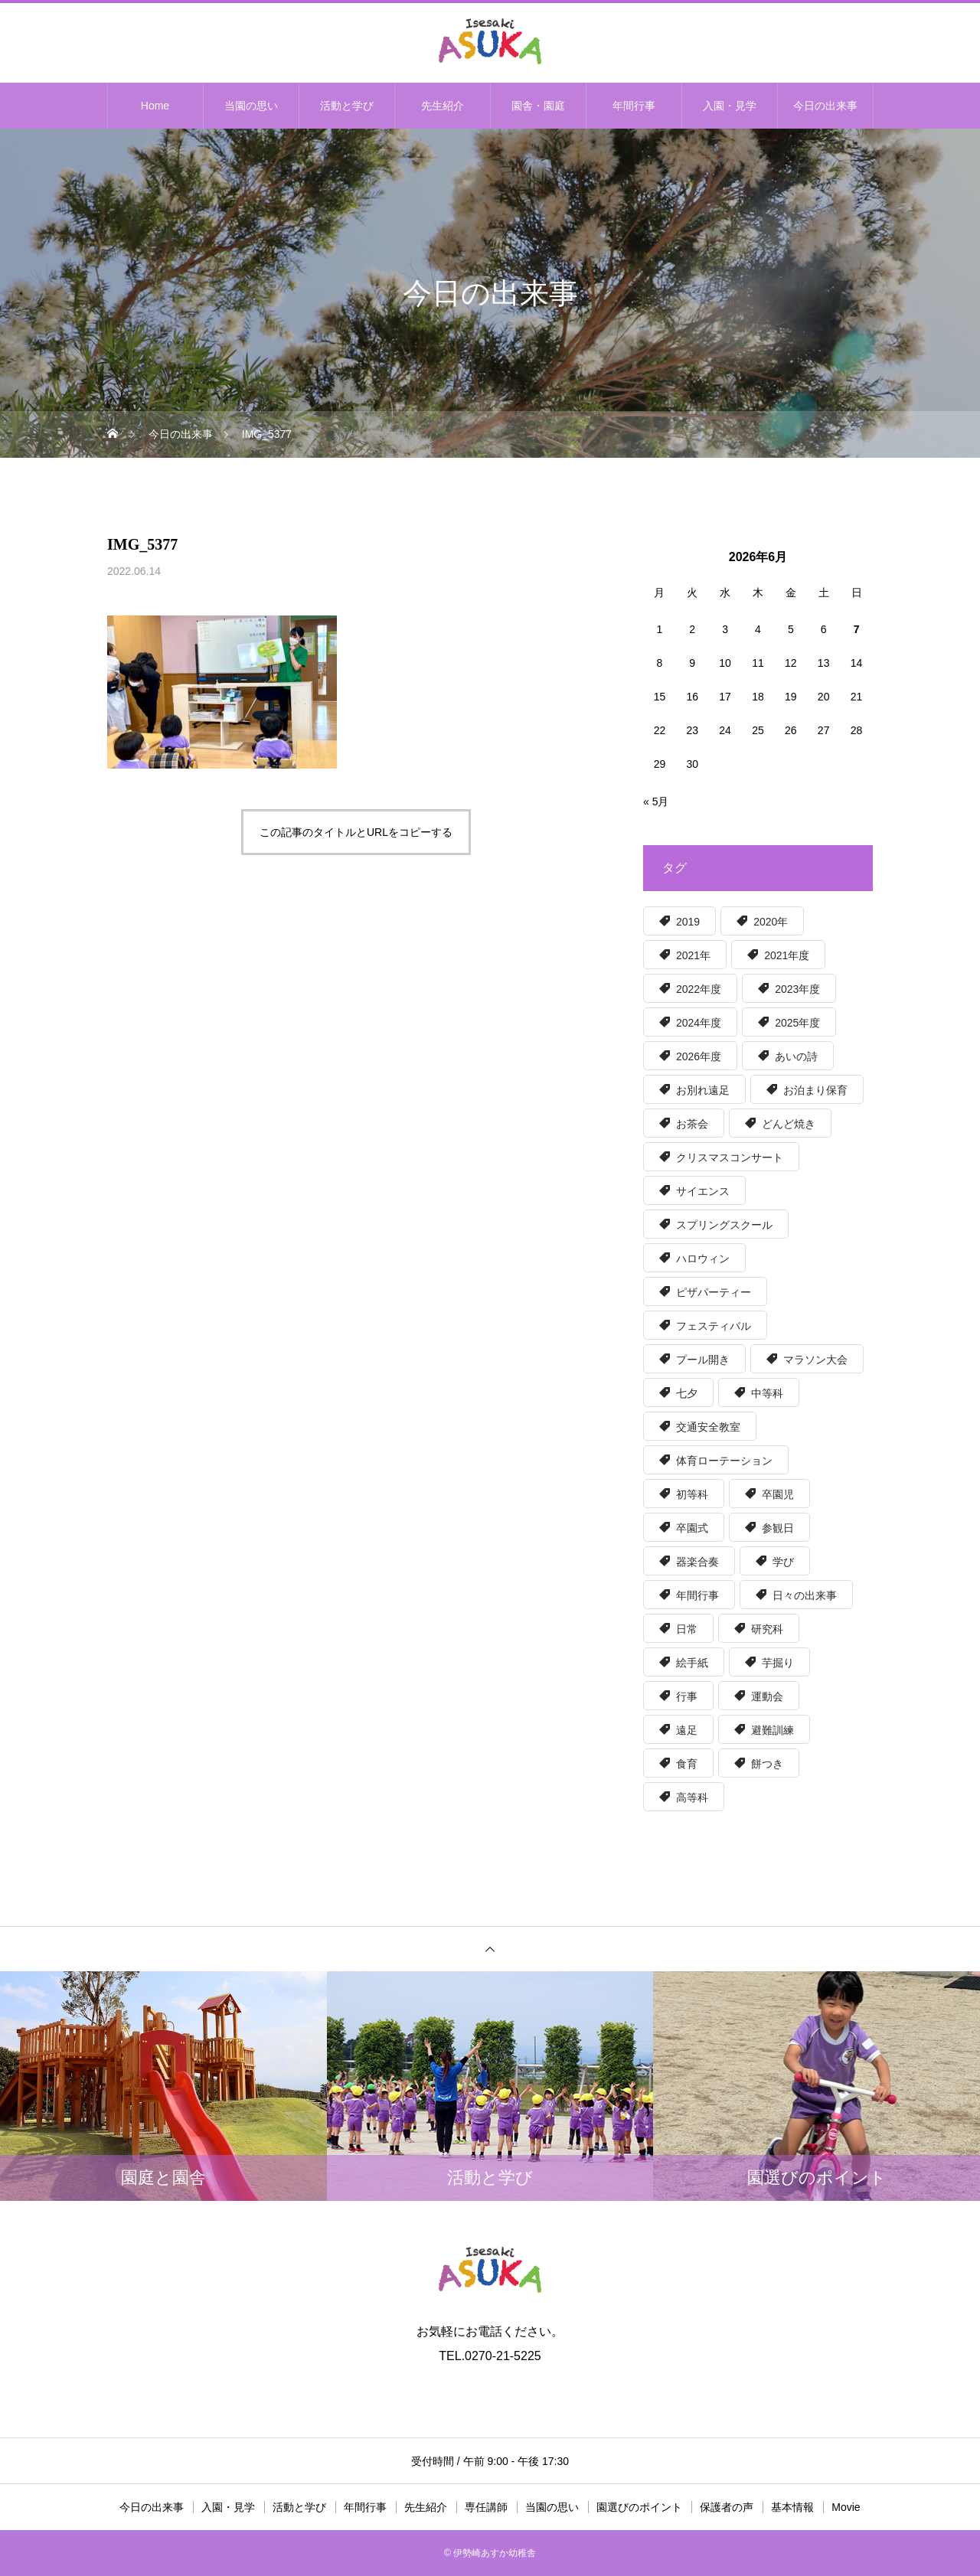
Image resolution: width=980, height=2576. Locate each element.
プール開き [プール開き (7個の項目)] (703, 1359)
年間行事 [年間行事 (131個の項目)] (697, 1595)
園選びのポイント (639, 2507)
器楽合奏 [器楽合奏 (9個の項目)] (697, 1562)
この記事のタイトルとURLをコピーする (356, 832)
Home (155, 106)
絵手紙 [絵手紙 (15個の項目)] (692, 1663)
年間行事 (633, 106)
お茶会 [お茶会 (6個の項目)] (692, 1124)
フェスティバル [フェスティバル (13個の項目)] (713, 1326)
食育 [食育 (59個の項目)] (686, 1764)
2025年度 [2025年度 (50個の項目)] (797, 1023)
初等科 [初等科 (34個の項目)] (692, 1494)
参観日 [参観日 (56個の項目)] (778, 1528)
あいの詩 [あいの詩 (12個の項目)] (796, 1056)
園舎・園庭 (538, 106)
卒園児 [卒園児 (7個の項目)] (778, 1494)
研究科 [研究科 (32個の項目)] (767, 1629)
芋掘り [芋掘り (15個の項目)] (778, 1663)
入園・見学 (729, 106)
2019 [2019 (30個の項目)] (688, 922)
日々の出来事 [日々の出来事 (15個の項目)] (805, 1595)
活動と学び (347, 106)
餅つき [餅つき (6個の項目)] (767, 1764)
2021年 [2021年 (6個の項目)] (693, 955)
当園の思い (251, 106)
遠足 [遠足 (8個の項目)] (686, 1730)
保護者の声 (726, 2507)
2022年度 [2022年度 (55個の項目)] (698, 989)
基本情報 (792, 2507)
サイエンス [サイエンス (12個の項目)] (703, 1191)
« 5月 (655, 801)
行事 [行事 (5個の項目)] (686, 1696)
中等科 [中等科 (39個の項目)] (767, 1393)
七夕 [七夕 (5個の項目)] (686, 1393)
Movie (845, 2507)
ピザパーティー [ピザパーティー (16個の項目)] (713, 1292)
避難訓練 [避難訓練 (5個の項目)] (772, 1730)
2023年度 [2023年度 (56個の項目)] (797, 989)
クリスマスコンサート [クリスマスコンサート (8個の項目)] (729, 1157)
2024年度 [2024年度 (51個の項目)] (698, 1023)
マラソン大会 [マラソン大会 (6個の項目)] (815, 1359)
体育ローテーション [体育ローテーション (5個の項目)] (724, 1461)
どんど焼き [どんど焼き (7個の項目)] (788, 1124)
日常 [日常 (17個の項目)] (686, 1629)
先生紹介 (442, 106)
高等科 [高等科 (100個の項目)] (692, 1797)
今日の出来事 (825, 106)
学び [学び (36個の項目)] (783, 1562)
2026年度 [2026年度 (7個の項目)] (698, 1056)
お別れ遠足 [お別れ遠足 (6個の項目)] (703, 1090)
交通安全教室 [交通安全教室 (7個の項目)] (708, 1427)
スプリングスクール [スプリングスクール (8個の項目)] (724, 1225)
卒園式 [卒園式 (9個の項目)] (692, 1528)
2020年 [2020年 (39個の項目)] (770, 922)
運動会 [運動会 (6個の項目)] (767, 1696)
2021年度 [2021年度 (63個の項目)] (786, 955)
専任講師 (486, 2507)
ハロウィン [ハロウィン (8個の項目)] (703, 1258)
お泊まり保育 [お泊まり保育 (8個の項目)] (815, 1090)
